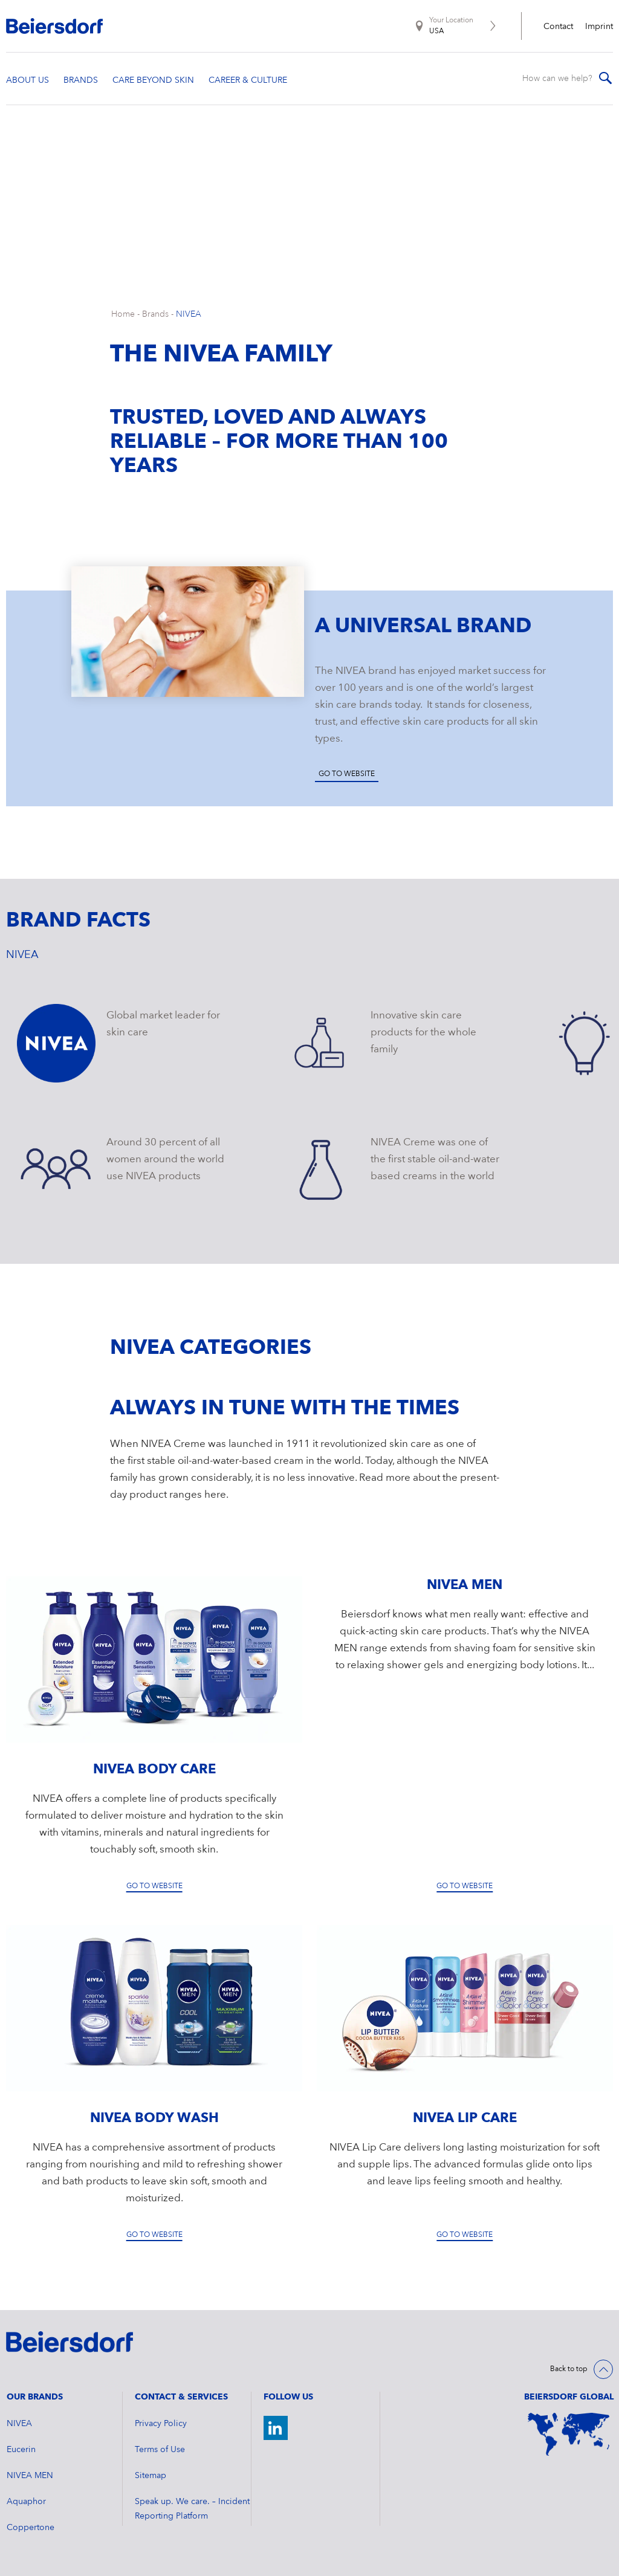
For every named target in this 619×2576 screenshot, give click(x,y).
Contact (558, 26)
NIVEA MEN (30, 2475)
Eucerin (21, 2449)
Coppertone (30, 2527)
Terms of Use (160, 2449)
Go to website (347, 774)
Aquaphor (26, 2501)
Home (123, 314)
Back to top (569, 2369)
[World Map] (568, 2434)
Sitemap (150, 2475)
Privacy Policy (161, 2423)
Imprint (599, 26)
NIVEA (188, 314)
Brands (155, 314)
